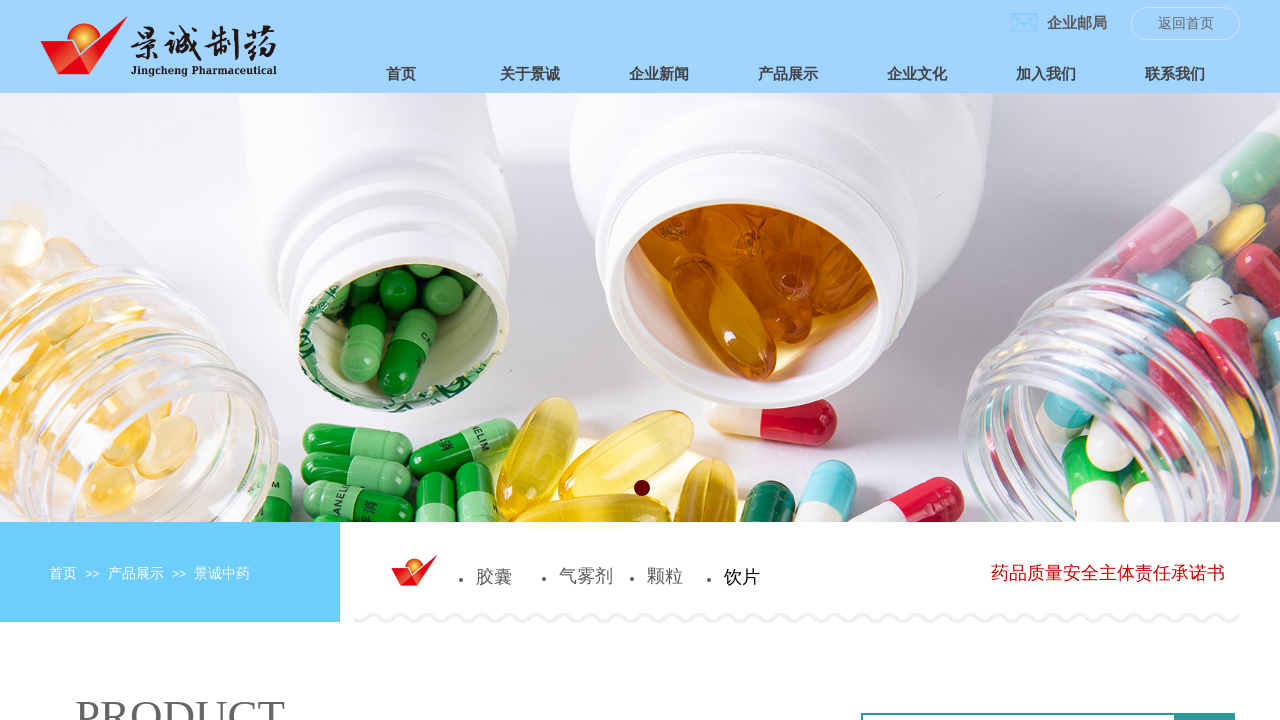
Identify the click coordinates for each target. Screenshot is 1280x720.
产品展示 (136, 573)
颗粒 (665, 576)
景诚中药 (222, 573)
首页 (63, 573)
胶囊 (494, 577)
